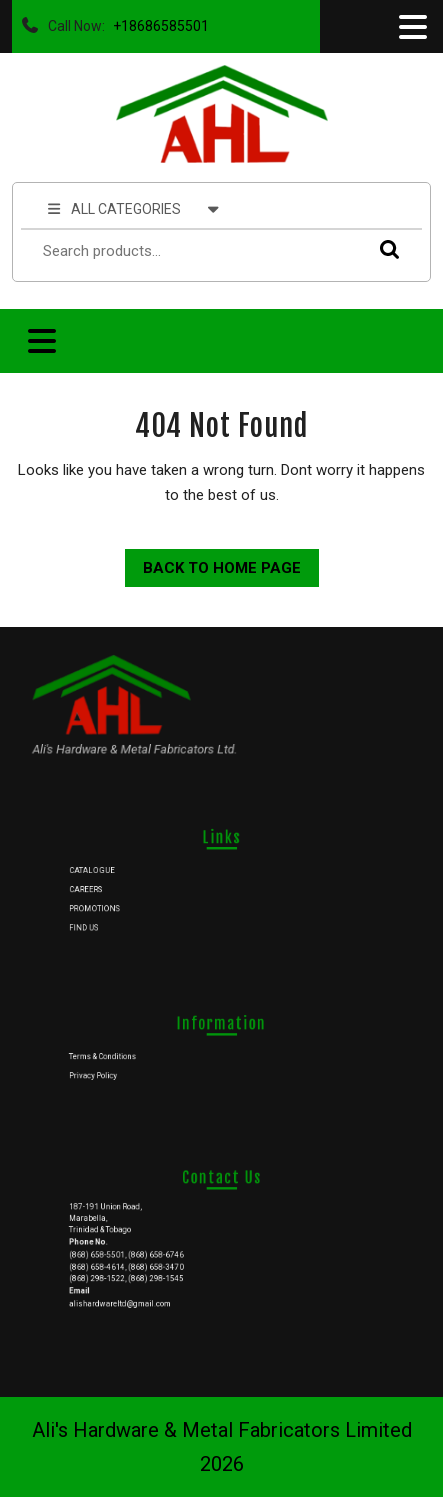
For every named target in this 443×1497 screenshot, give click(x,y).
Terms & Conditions (133, 1055)
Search (385, 248)
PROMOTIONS (127, 902)
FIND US (119, 916)
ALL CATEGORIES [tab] (133, 208)
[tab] (411, 27)
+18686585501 (157, 21)
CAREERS (120, 888)
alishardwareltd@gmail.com (146, 1287)
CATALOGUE (125, 874)
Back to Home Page (213, 563)
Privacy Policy (126, 1069)
